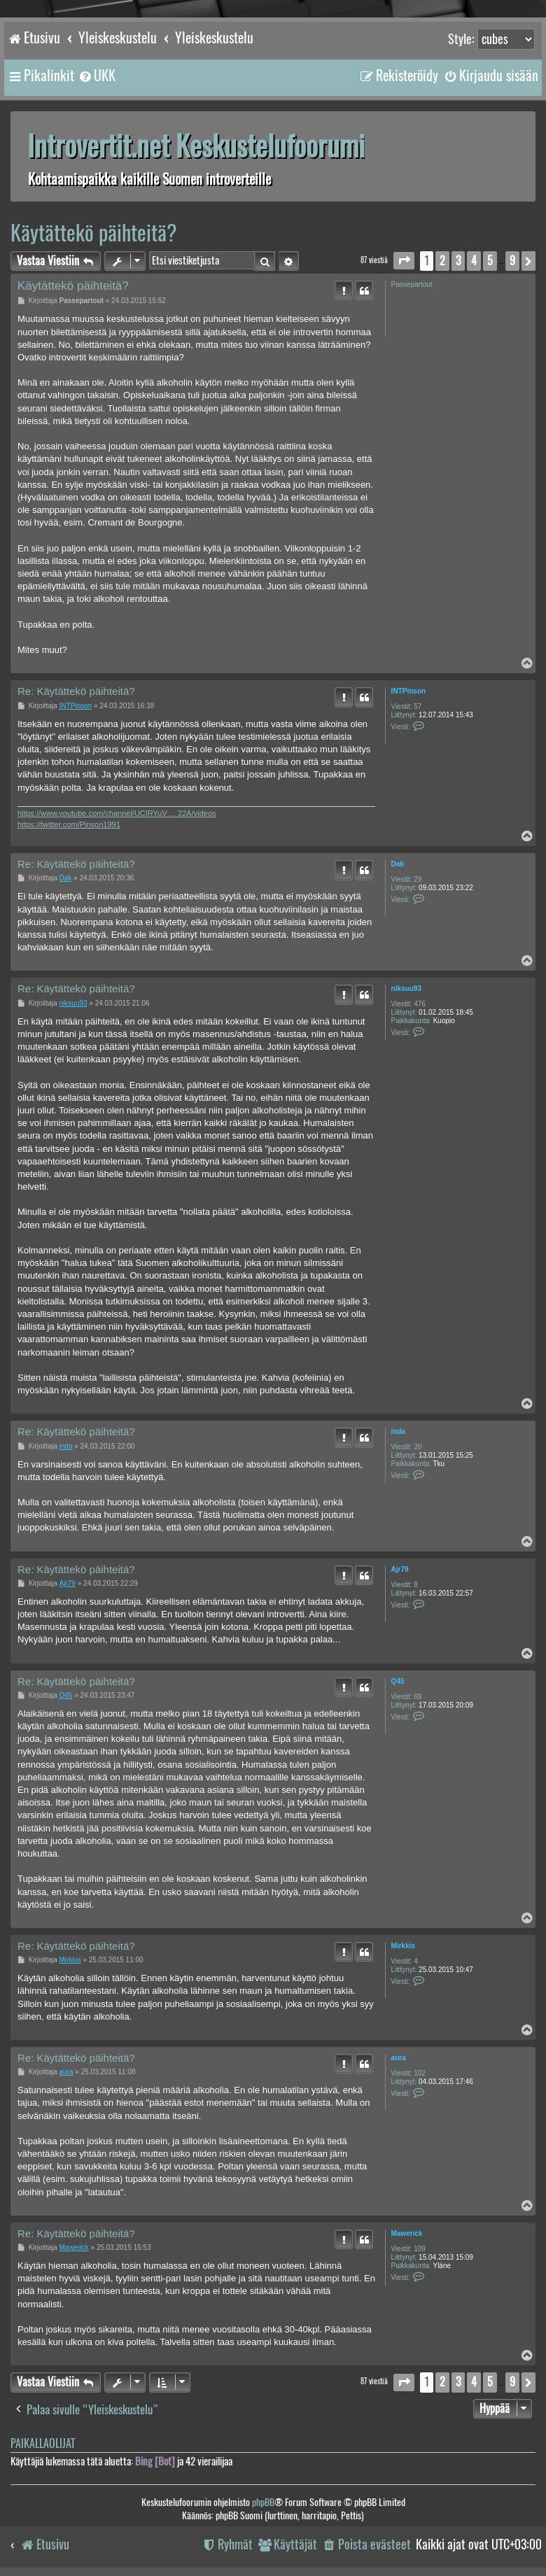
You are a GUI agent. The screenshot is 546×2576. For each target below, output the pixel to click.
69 (417, 1697)
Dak (397, 864)
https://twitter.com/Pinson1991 (69, 824)
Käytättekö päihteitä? (93, 232)
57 (417, 706)
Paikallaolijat (42, 2443)
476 (420, 1004)
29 (417, 879)
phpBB (263, 2502)
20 (417, 1447)
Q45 (398, 1681)
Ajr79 (400, 1569)
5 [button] (490, 260)
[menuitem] (96, 75)
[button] (403, 260)
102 (420, 2073)
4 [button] (474, 260)
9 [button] (512, 260)
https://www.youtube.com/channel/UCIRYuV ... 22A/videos (117, 813)
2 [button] (442, 260)
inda (398, 1431)
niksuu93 (406, 988)
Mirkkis (403, 1946)
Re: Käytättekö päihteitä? (76, 691)
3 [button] (458, 260)
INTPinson (408, 691)
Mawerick (407, 2233)
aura (398, 2058)
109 (420, 2249)
